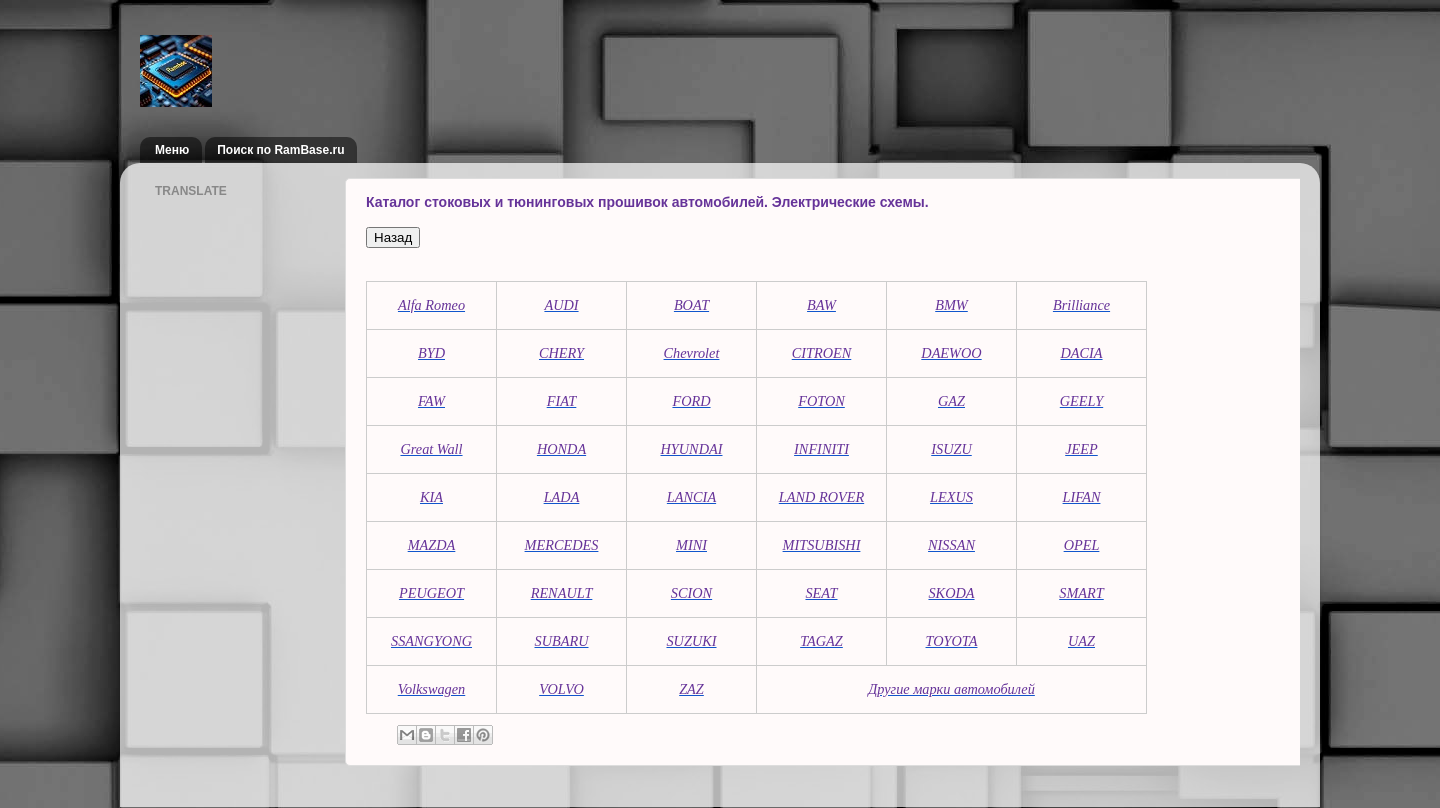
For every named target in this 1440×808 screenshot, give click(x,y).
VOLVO (561, 689)
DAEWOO (951, 353)
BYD (431, 353)
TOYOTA (952, 641)
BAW (821, 305)
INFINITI (821, 449)
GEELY (1081, 401)
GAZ (951, 401)
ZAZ (691, 689)
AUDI (561, 305)
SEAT (821, 593)
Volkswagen (432, 689)
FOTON (821, 401)
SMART (1081, 593)
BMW (951, 305)
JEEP (1081, 449)
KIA (431, 497)
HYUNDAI (692, 449)
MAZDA (432, 545)
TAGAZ (821, 641)
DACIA (1081, 353)
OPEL (1082, 545)
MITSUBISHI (822, 545)
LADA (562, 497)
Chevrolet (692, 353)
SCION (691, 593)
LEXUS (951, 497)
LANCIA (691, 497)
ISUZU (951, 449)
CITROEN (822, 353)
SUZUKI (691, 641)
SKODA (951, 593)
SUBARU (562, 641)
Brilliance (1081, 305)
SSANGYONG (431, 641)
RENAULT (562, 593)
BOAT (691, 305)
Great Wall (431, 449)
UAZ (1081, 641)
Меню (172, 150)
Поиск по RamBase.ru (280, 150)
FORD (691, 401)
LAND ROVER (821, 497)
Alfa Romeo (431, 305)
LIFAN (1082, 497)
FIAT (562, 401)
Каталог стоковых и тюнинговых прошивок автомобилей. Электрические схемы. (647, 202)
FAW (431, 401)
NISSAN (951, 545)
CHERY (561, 353)
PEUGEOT (431, 593)
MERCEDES (562, 545)
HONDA (561, 449)
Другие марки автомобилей (951, 689)
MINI (691, 545)
